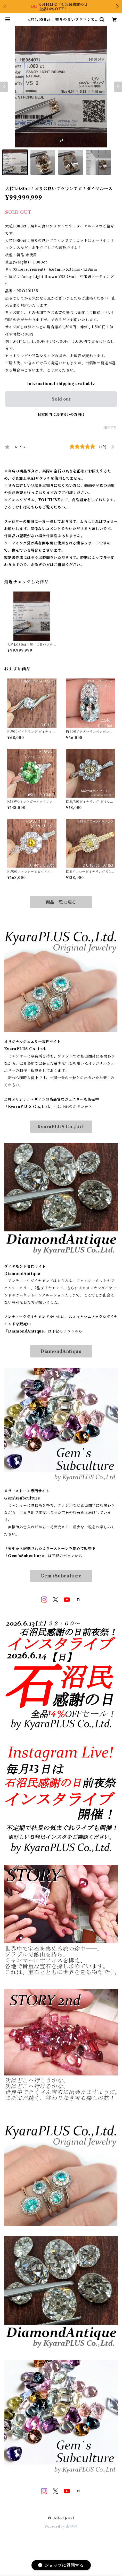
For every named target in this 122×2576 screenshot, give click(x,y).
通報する (110, 427)
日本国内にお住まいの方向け (61, 414)
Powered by (61, 2526)
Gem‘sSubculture (61, 1575)
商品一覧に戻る (61, 902)
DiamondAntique (61, 1351)
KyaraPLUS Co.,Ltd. (60, 1126)
